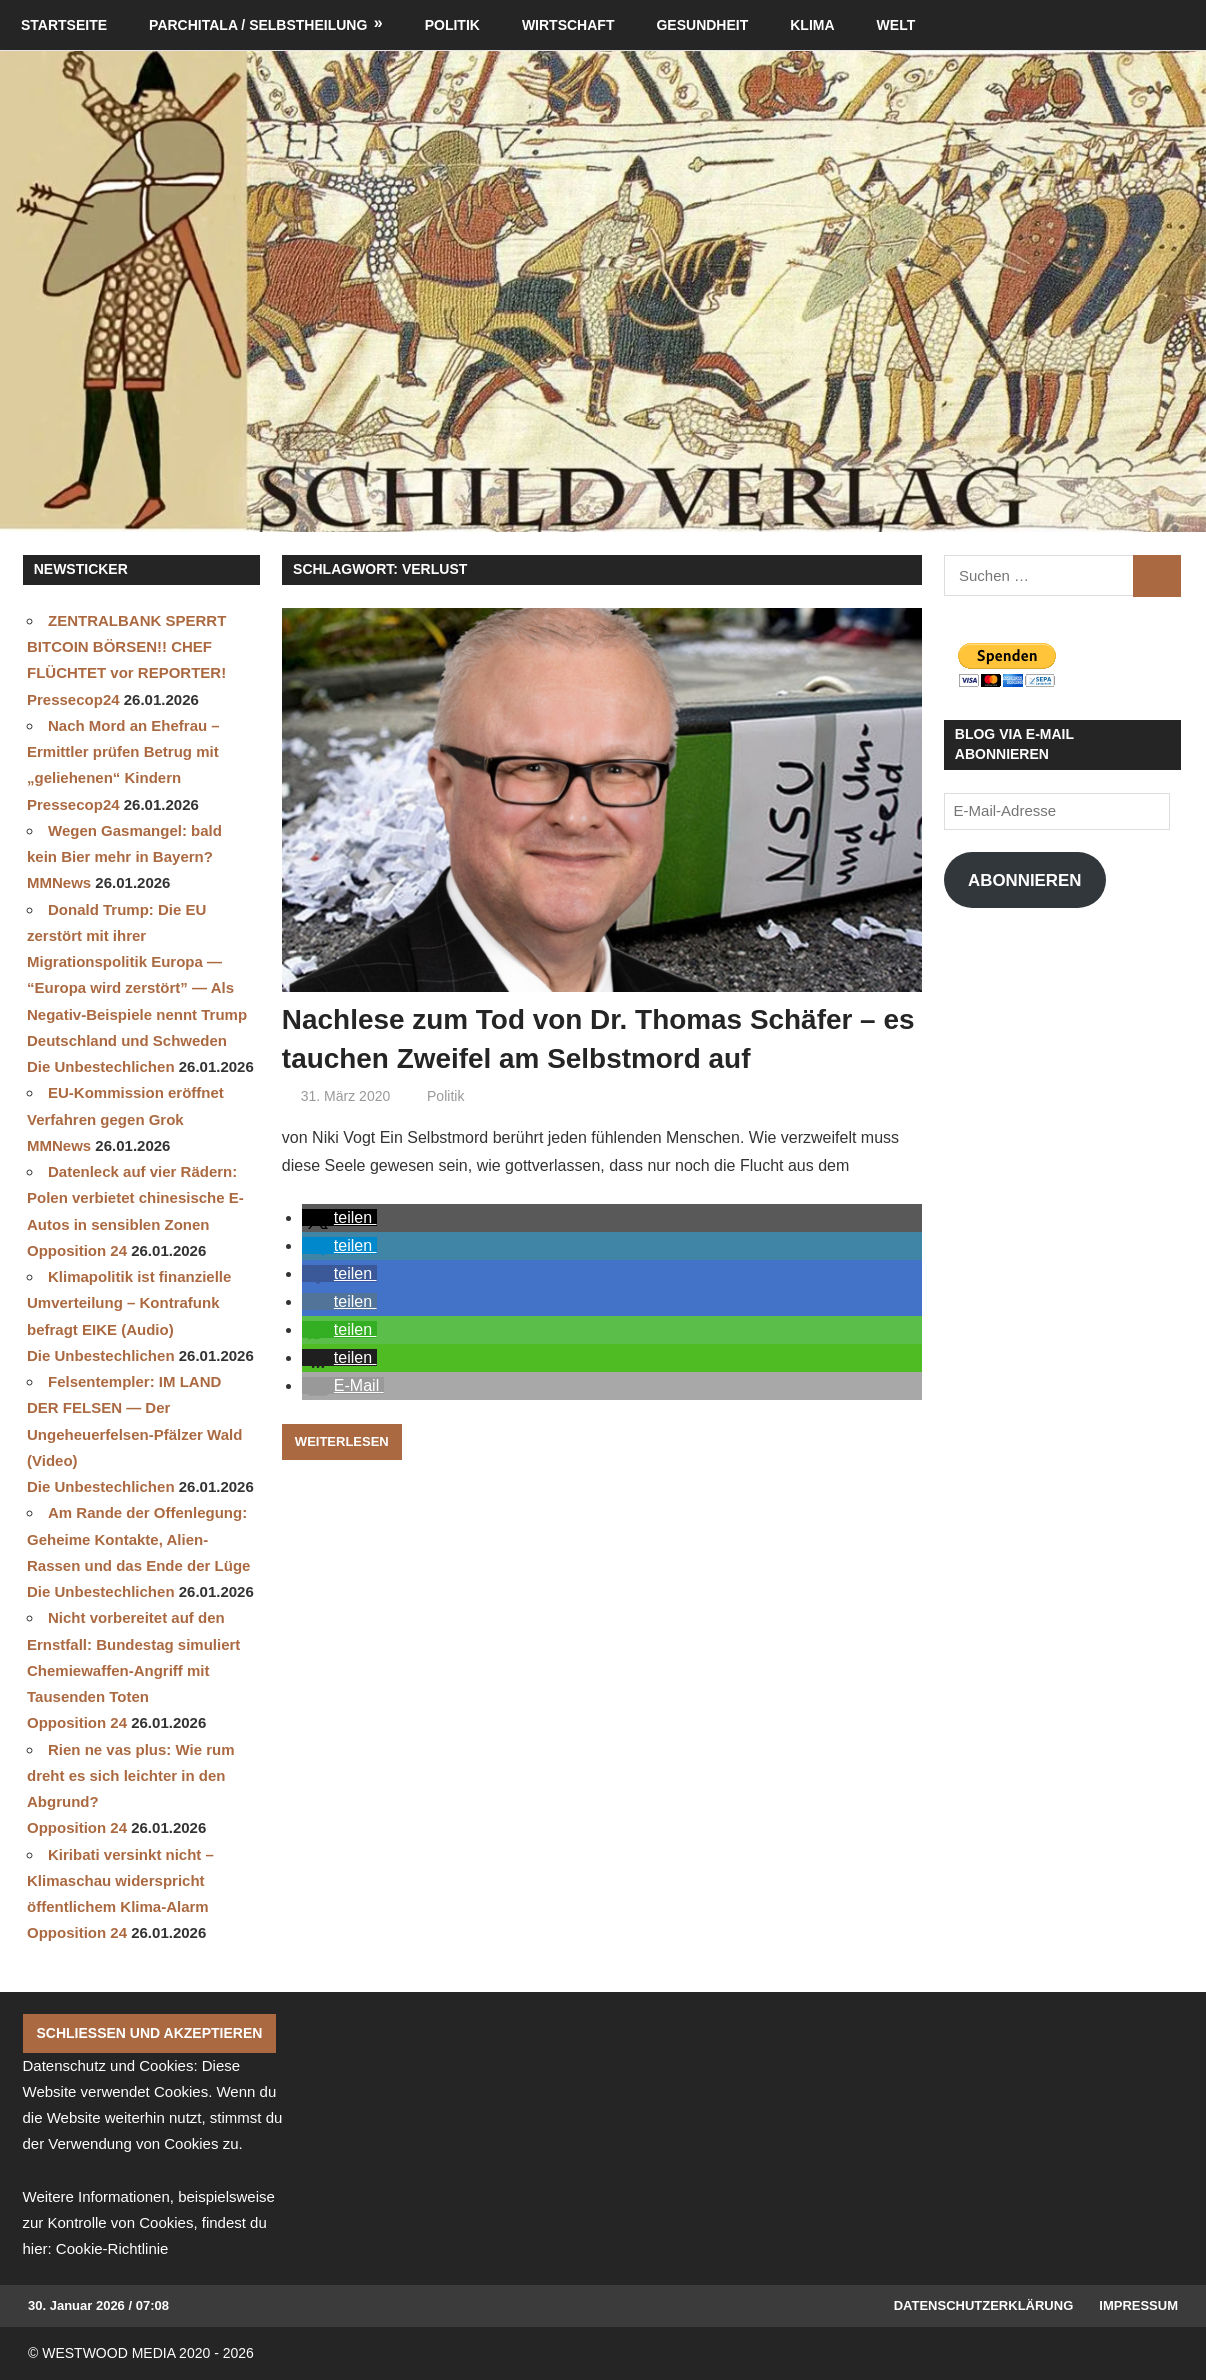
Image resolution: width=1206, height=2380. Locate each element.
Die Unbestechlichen (101, 1066)
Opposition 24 (77, 1250)
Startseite (64, 25)
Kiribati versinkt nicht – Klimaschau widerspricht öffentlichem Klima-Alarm (120, 1881)
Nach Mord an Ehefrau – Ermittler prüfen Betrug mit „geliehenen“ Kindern (123, 752)
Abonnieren (1024, 880)
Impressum (1138, 2305)
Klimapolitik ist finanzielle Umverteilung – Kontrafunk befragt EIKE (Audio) (129, 1303)
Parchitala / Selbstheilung (258, 25)
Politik (452, 25)
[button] (339, 1217)
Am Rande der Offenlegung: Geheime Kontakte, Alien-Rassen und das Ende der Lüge (138, 1539)
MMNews (59, 882)
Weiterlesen (342, 1441)
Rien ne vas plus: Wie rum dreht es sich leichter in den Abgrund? (131, 1776)
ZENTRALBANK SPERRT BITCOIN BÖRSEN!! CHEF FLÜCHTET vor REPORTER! (126, 647)
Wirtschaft (568, 25)
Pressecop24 (73, 699)
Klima (812, 25)
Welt (896, 25)
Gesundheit (702, 25)
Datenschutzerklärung (984, 2305)
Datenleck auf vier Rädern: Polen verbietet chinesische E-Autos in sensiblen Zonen (135, 1198)
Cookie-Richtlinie (112, 2248)
